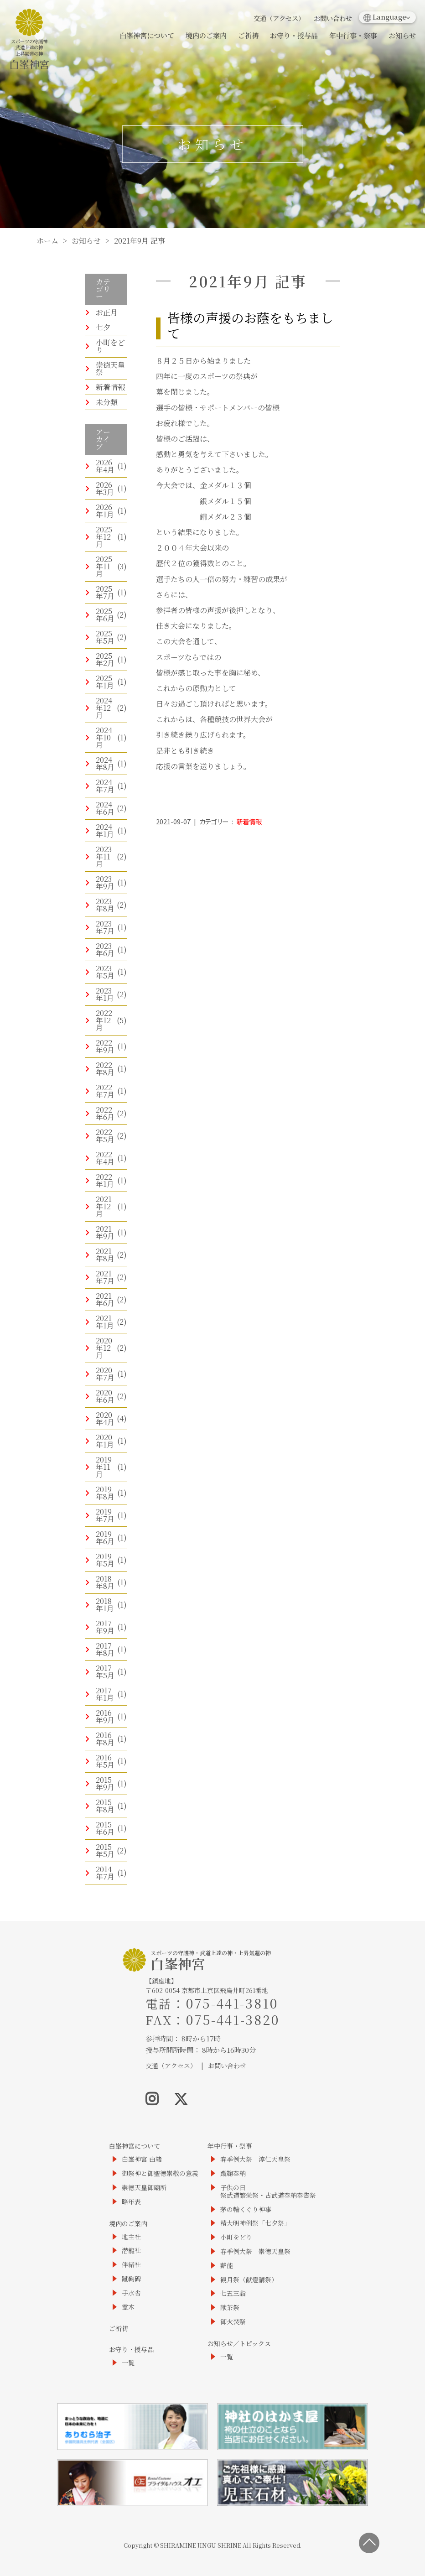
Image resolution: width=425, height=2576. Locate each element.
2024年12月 (104, 707)
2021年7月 (105, 1277)
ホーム (47, 240)
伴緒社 (131, 2265)
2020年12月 (104, 1347)
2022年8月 (105, 1068)
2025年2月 (105, 659)
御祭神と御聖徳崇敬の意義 (160, 2173)
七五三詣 (233, 2293)
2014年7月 (105, 1873)
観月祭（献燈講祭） (249, 2280)
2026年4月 (105, 466)
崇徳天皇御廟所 (144, 2187)
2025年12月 (104, 536)
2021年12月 (104, 1206)
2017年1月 (105, 1694)
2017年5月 (105, 1672)
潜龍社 (131, 2250)
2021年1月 (105, 1322)
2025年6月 (105, 615)
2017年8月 (105, 1649)
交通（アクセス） (279, 18)
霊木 (128, 2307)
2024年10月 (104, 737)
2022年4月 (105, 1158)
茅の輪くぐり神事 (245, 2209)
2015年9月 (105, 1783)
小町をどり (110, 346)
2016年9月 (105, 1716)
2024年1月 (105, 830)
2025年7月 (105, 592)
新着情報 (110, 387)
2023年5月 (105, 972)
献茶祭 (229, 2307)
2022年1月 (105, 1180)
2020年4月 (105, 1418)
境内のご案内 (206, 35)
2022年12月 (104, 1020)
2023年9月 (105, 882)
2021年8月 (105, 1255)
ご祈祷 (248, 35)
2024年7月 (105, 786)
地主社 (131, 2237)
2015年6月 (105, 1828)
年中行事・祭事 (353, 35)
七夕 (103, 327)
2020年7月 (105, 1374)
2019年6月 (105, 1537)
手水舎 (131, 2293)
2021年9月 (105, 1232)
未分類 (107, 402)
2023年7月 (105, 927)
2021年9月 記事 (139, 240)
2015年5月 (105, 1850)
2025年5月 (105, 637)
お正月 (107, 312)
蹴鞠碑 (131, 2279)
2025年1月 (105, 682)
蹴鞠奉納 (233, 2173)
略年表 (131, 2202)
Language (384, 16)
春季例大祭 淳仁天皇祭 (255, 2159)
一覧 (128, 2363)
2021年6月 (105, 1299)
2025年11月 (104, 566)
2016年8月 (105, 1739)
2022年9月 (105, 1046)
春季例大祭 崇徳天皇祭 (255, 2251)
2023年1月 (105, 994)
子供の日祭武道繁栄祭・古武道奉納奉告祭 (268, 2191)
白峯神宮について (146, 35)
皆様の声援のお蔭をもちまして (250, 325)
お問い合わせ (333, 18)
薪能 (226, 2265)
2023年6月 (105, 949)
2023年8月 (105, 905)
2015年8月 (105, 1806)
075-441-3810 (232, 2003)
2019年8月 (105, 1493)
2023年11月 (104, 856)
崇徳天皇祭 (110, 368)
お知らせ (402, 35)
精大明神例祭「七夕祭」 (255, 2223)
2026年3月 (105, 488)
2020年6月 (105, 1396)
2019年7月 (105, 1515)
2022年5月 (105, 1136)
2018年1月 (105, 1604)
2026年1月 (105, 511)
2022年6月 (105, 1113)
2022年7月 (105, 1091)
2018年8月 (105, 1582)
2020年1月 (105, 1441)
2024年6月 (105, 808)
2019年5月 (105, 1560)
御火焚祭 (233, 2322)
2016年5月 (105, 1761)
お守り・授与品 (294, 35)
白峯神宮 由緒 (142, 2159)
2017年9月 (105, 1627)
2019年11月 (104, 1466)
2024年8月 (105, 763)
